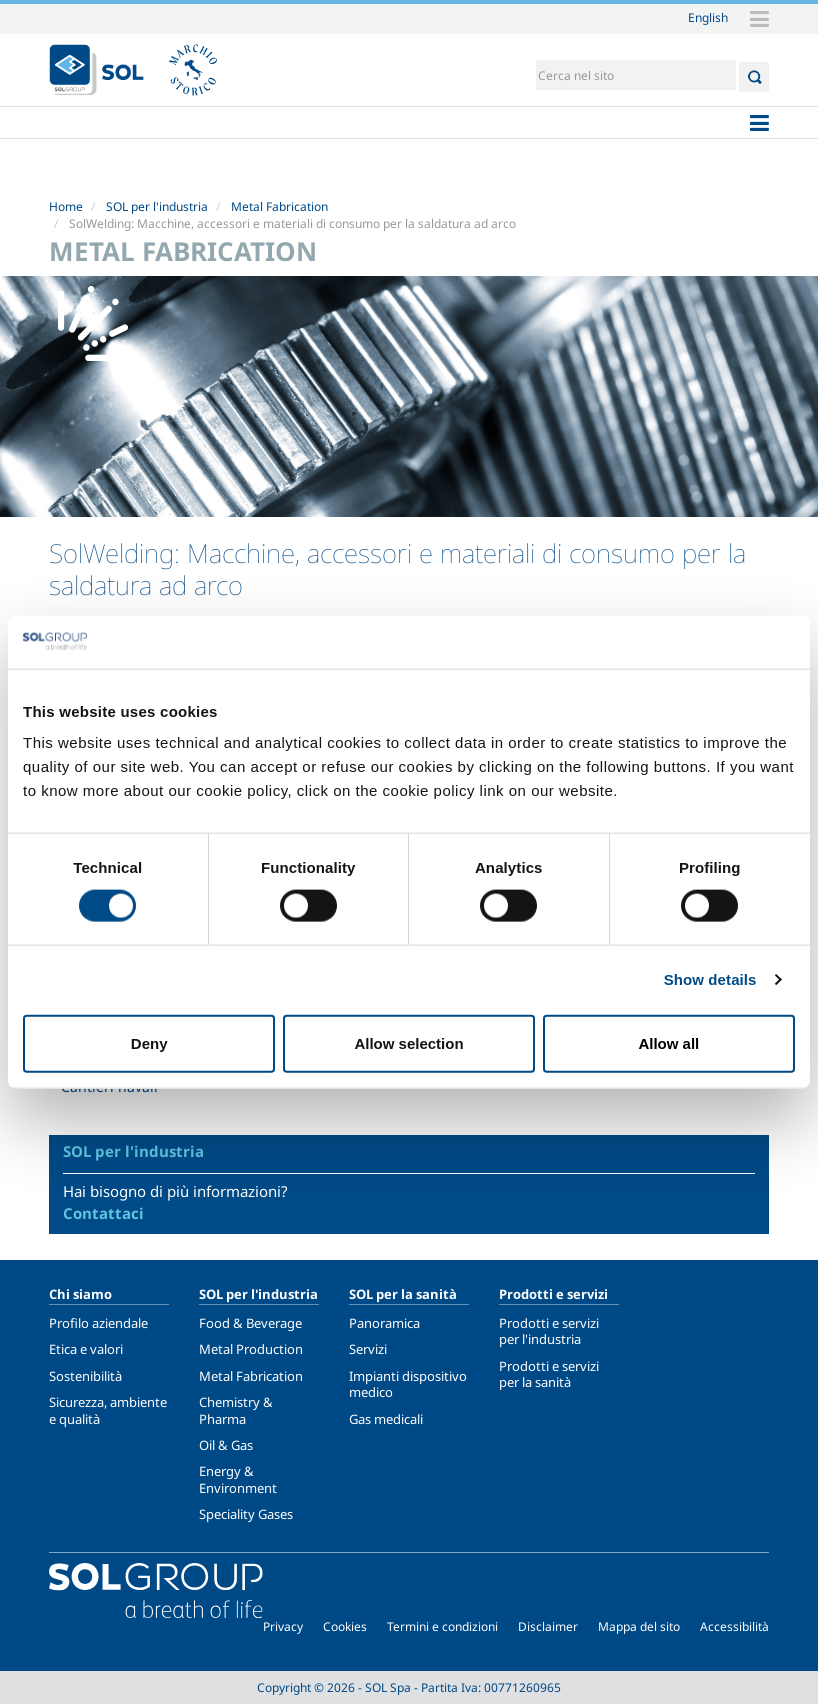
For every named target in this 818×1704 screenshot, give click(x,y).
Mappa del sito (639, 1626)
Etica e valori (86, 1349)
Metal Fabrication (279, 206)
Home (66, 206)
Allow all (668, 1042)
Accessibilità (734, 1626)
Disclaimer (548, 1626)
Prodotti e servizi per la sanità (549, 1374)
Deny (149, 1042)
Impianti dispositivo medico (408, 1384)
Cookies (345, 1626)
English (708, 17)
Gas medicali (386, 1419)
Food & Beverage (250, 1323)
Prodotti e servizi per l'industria (549, 1331)
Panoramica (384, 1323)
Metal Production (251, 1349)
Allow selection (408, 1042)
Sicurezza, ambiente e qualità (108, 1410)
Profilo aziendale (98, 1323)
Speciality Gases (246, 1514)
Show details (710, 979)
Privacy (283, 1626)
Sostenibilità (85, 1376)
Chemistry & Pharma (236, 1410)
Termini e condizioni (442, 1626)
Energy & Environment (238, 1479)
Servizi (368, 1349)
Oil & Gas (226, 1445)
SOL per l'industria (157, 206)
